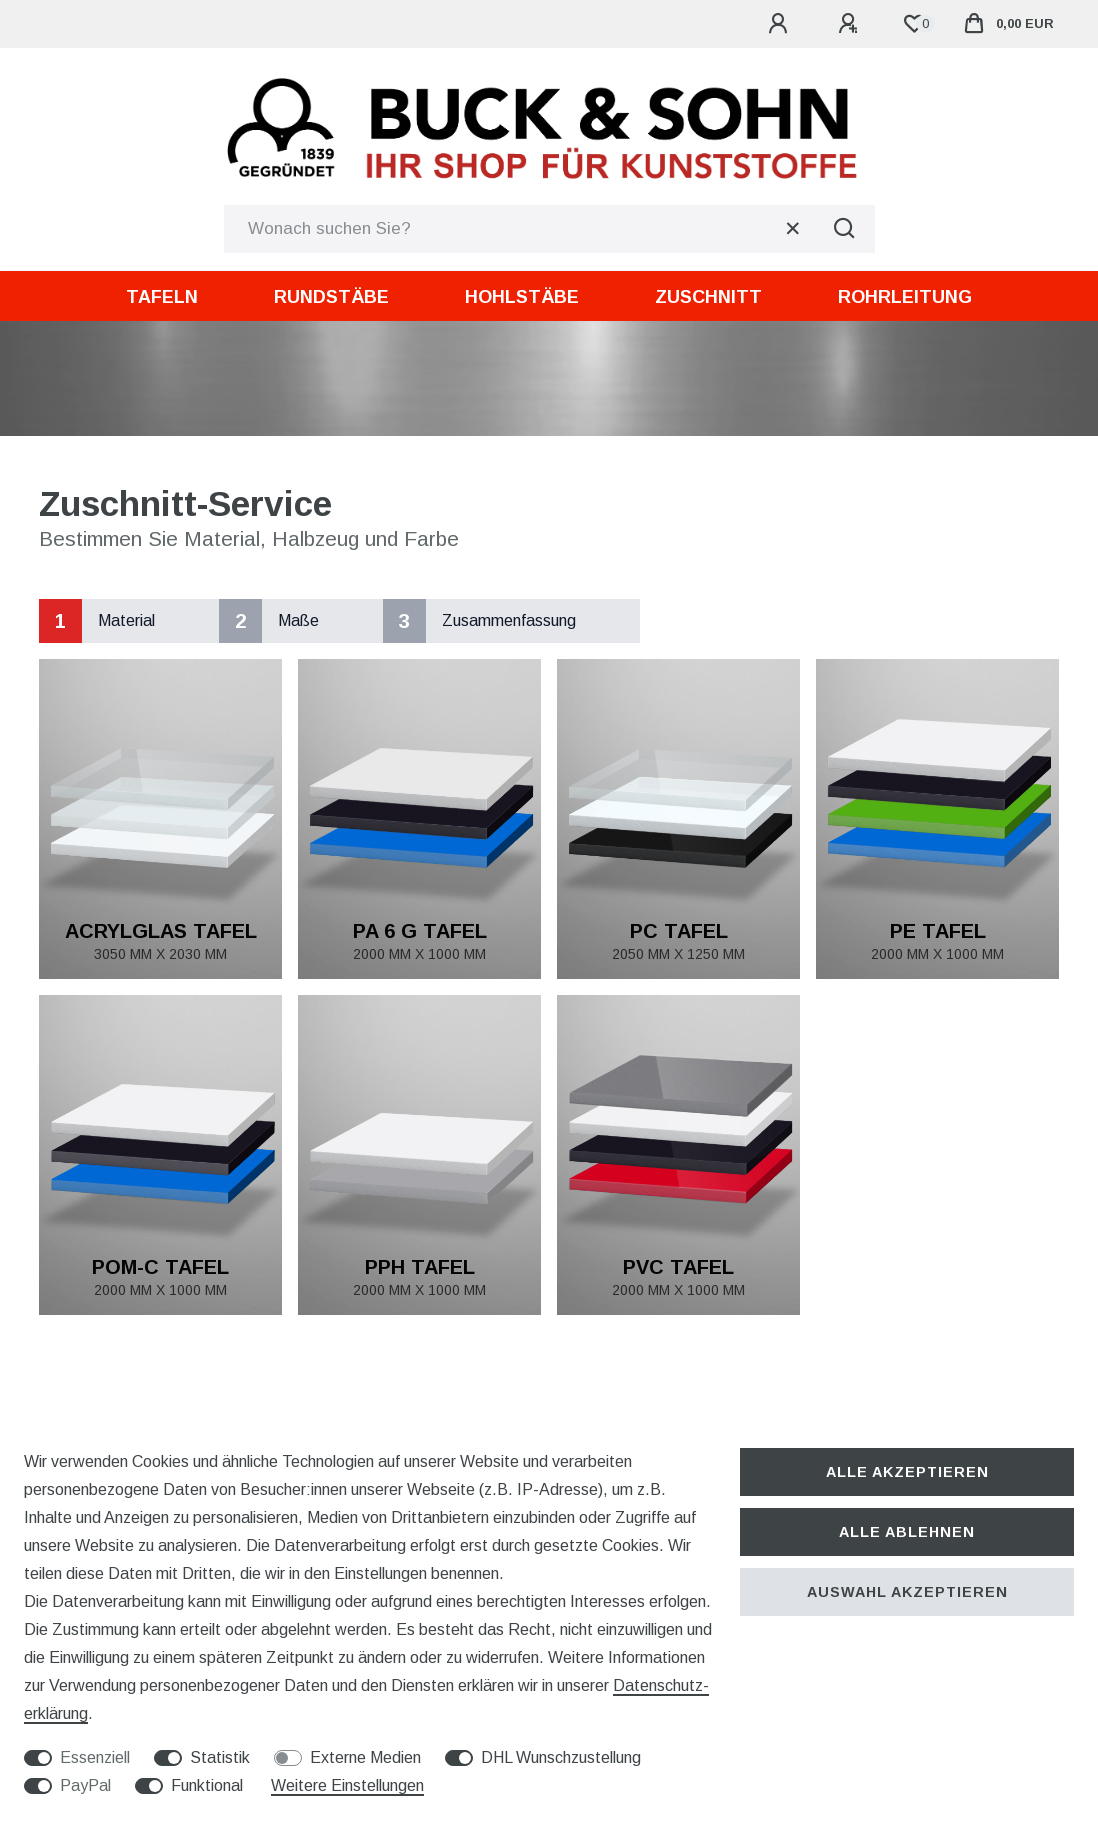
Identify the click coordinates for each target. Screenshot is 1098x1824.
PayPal (85, 1785)
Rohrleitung (905, 297)
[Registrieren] (851, 24)
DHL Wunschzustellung (561, 1757)
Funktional (207, 1785)
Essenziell (95, 1757)
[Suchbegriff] (519, 229)
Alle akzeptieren (907, 1472)
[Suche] (845, 229)
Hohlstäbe (522, 297)
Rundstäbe (331, 297)
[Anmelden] (781, 24)
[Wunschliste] (914, 24)
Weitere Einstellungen (347, 1785)
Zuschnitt (708, 297)
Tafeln (162, 297)
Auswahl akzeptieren (907, 1592)
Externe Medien (365, 1757)
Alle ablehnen (907, 1532)
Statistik (220, 1757)
